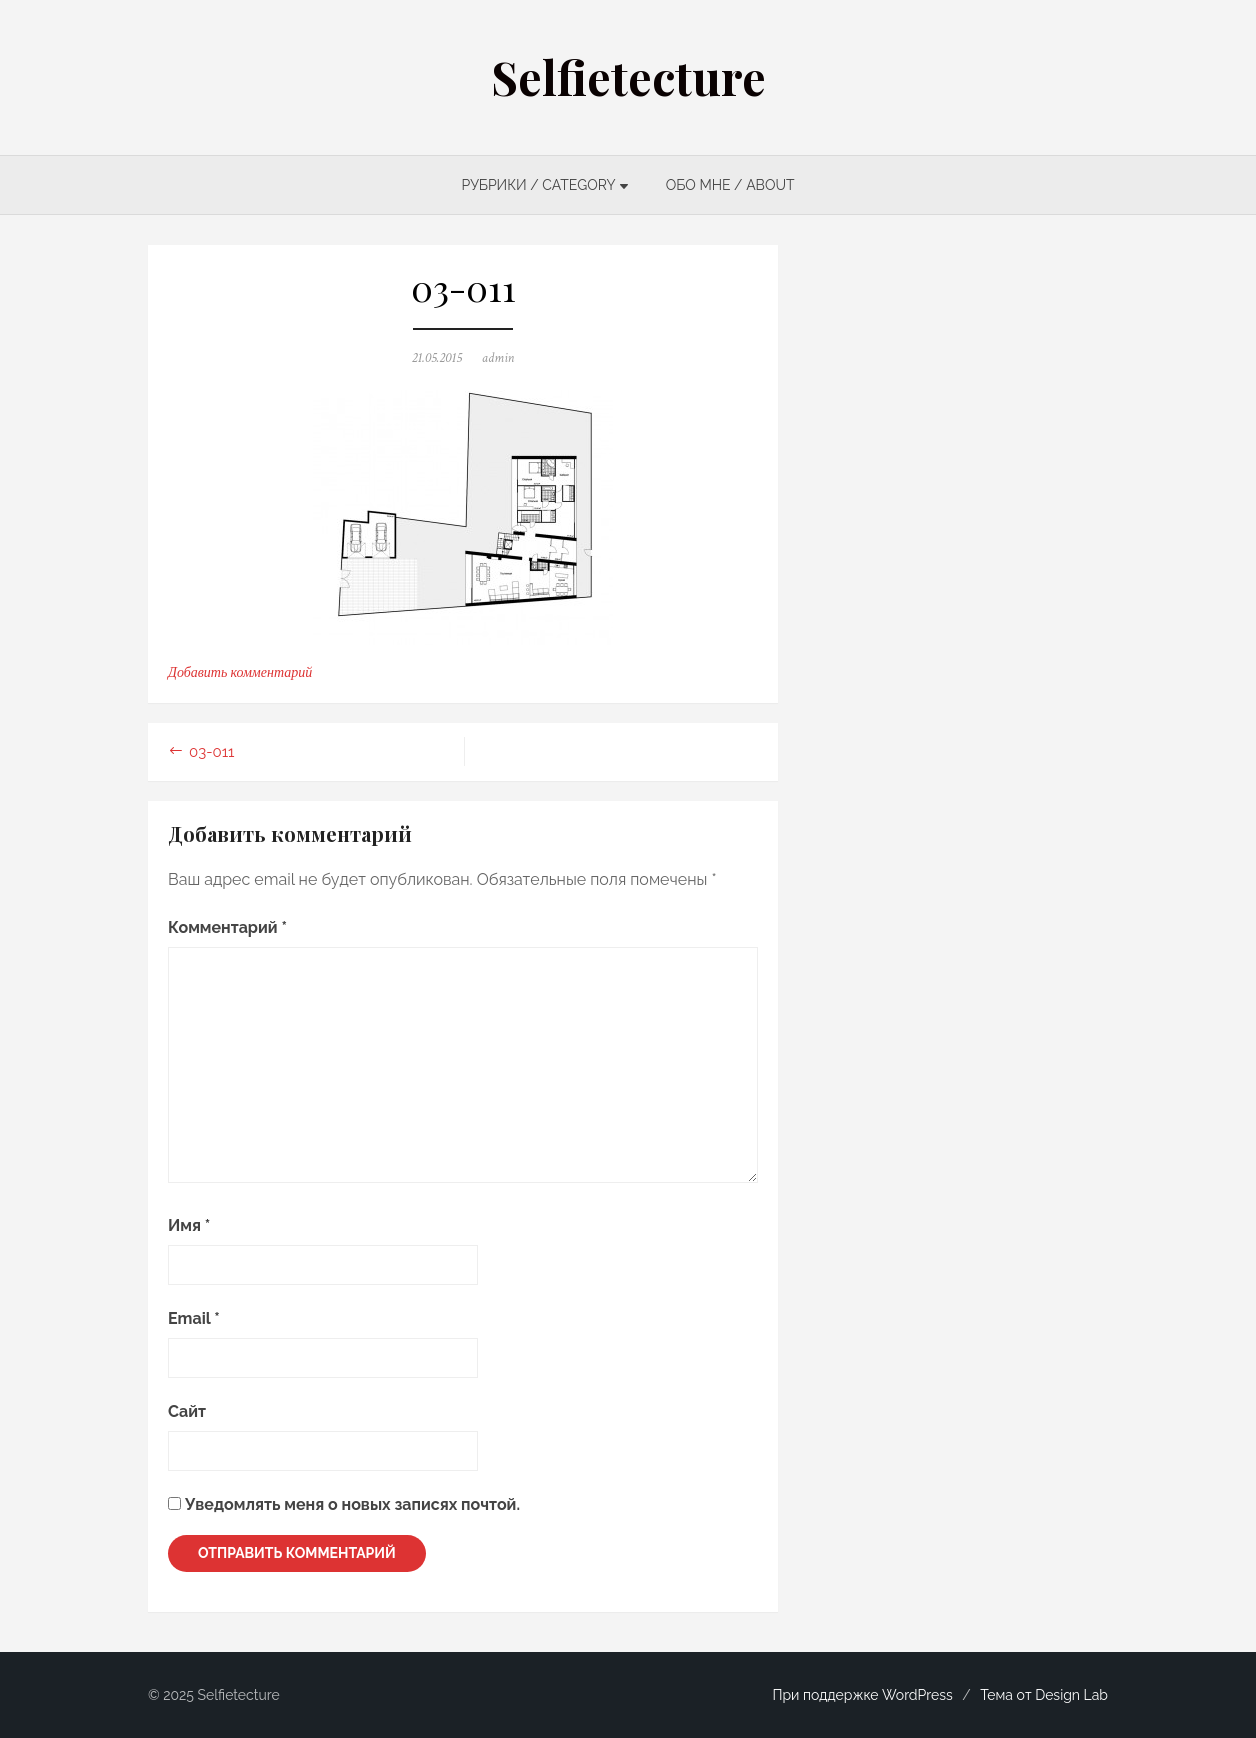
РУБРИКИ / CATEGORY (538, 185)
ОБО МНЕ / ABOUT (730, 185)
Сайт (187, 1411)
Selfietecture (628, 77)
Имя (189, 1225)
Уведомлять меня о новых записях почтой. (352, 1504)
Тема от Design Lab (1044, 1695)
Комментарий (227, 927)
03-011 (212, 752)
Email (194, 1318)
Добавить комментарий (240, 673)
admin (498, 358)
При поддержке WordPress (862, 1695)
